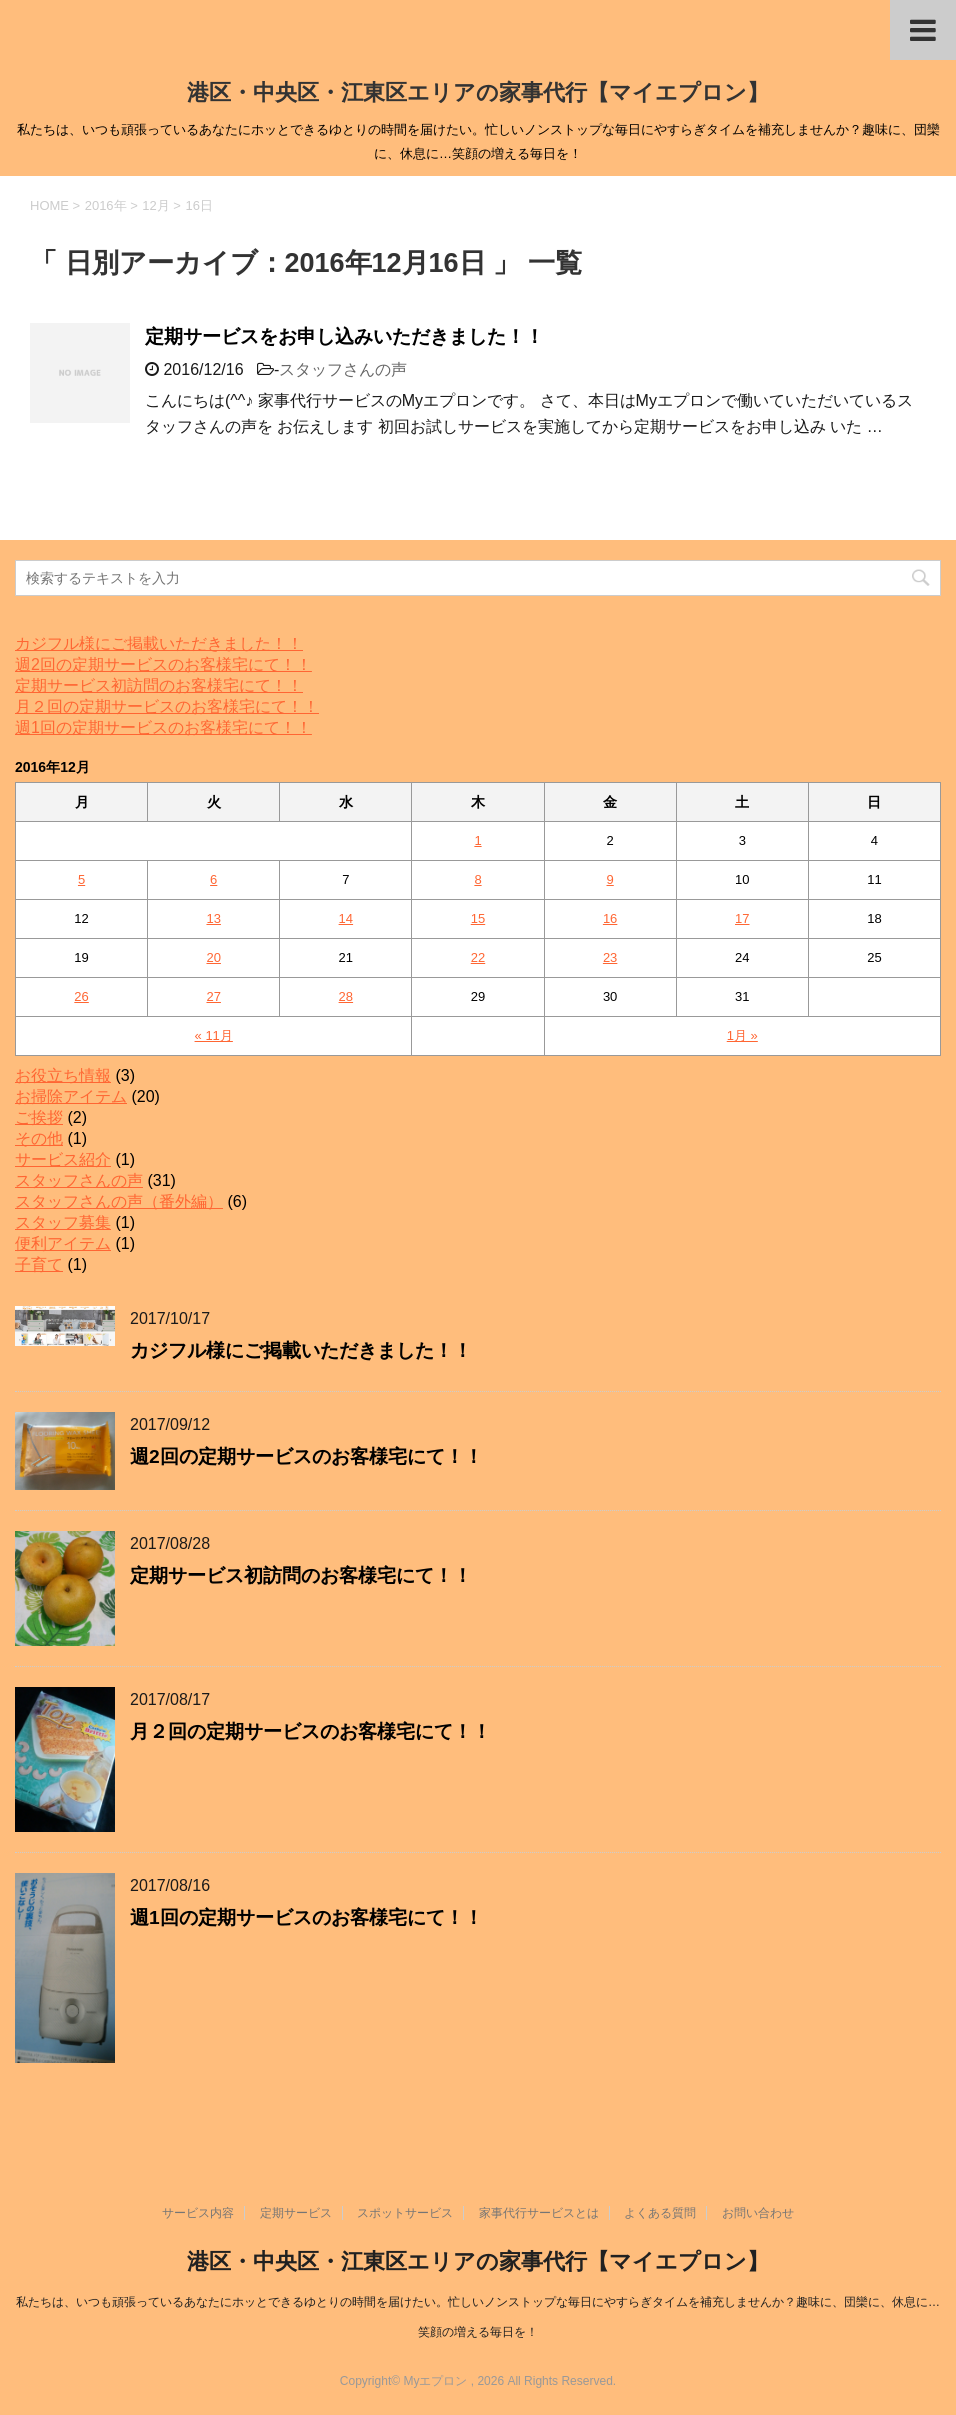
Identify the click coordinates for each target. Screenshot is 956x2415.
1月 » (742, 1035)
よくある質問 (660, 2213)
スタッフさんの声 (343, 369)
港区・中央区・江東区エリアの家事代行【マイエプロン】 (478, 92)
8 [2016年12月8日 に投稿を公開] (477, 879)
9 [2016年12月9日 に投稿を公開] (610, 879)
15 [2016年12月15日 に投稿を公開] (478, 918)
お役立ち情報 (63, 1075)
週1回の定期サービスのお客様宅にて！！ (163, 727)
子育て (39, 1264)
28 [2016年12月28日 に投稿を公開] (346, 996)
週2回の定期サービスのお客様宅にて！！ (163, 664)
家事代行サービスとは (539, 2213)
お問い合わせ (758, 2213)
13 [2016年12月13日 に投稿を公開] (213, 918)
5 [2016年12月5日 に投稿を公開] (81, 879)
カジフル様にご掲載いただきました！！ (159, 643)
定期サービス (296, 2213)
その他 (39, 1138)
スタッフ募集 (63, 1222)
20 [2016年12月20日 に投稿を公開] (213, 957)
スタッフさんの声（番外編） (119, 1201)
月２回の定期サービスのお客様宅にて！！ (167, 706)
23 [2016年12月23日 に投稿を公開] (610, 957)
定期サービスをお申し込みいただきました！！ (344, 336)
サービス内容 (198, 2213)
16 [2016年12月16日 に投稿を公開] (610, 918)
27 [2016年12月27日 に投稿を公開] (213, 996)
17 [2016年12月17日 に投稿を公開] (742, 918)
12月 (155, 205)
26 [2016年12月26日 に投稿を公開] (81, 996)
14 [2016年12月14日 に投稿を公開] (346, 918)
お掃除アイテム (71, 1096)
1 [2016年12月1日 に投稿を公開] (477, 840)
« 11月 (214, 1035)
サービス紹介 (63, 1159)
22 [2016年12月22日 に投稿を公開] (478, 957)
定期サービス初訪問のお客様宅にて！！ (159, 685)
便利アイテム (63, 1243)
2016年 (106, 205)
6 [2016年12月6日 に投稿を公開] (213, 879)
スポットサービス (405, 2213)
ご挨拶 (39, 1117)
